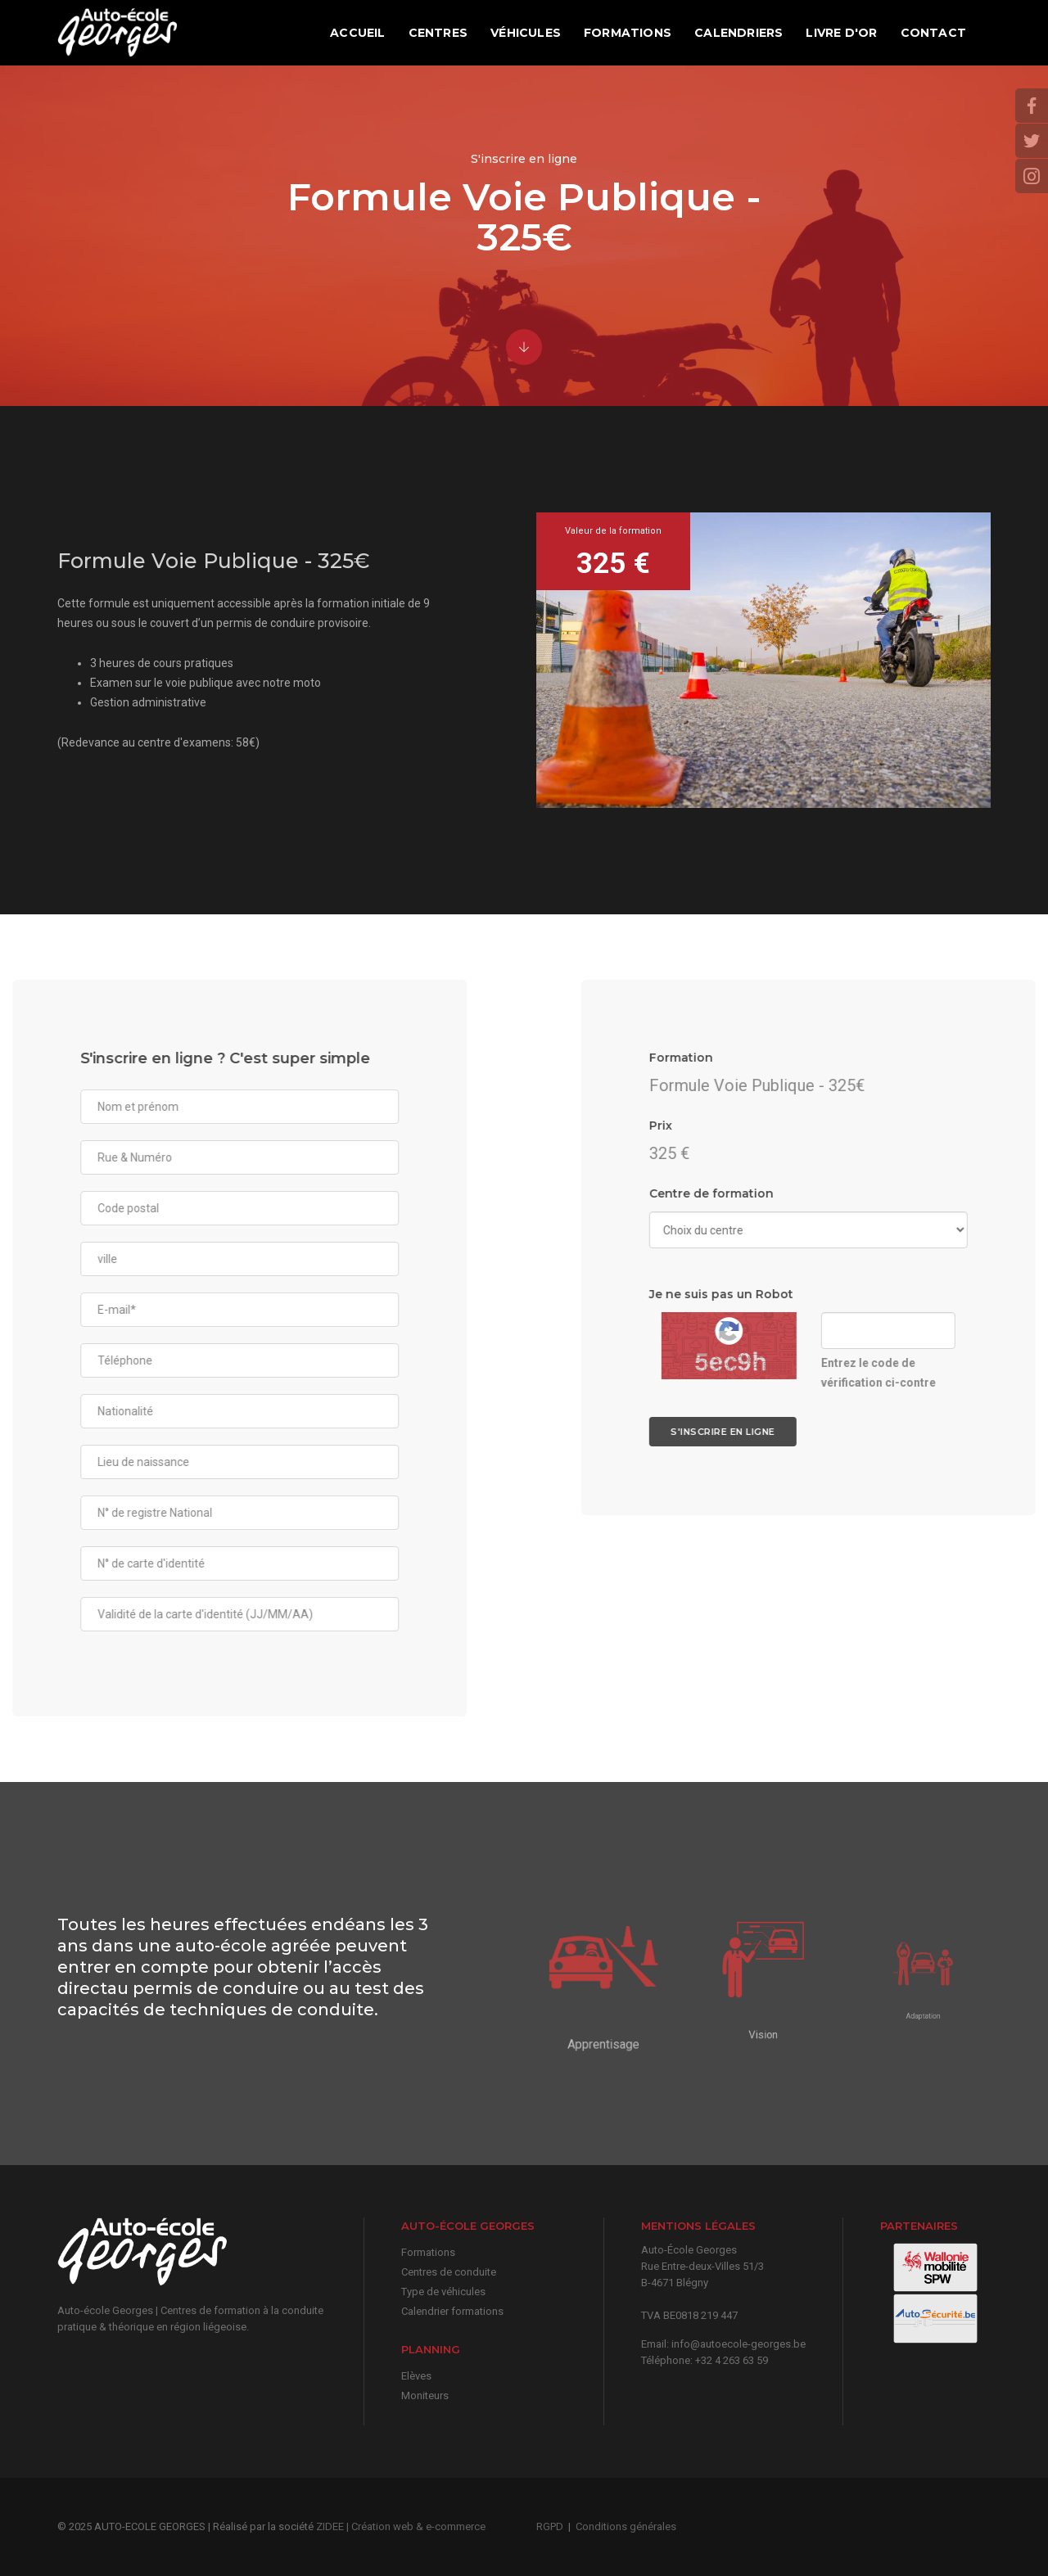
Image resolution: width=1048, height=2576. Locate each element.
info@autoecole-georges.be (738, 2344)
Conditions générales (626, 2526)
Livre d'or (841, 32)
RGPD (549, 2526)
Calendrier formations (452, 2311)
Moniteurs (425, 2395)
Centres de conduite (448, 2272)
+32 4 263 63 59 (731, 2360)
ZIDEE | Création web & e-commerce (401, 2526)
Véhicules (525, 32)
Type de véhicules (443, 2291)
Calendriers (738, 32)
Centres (438, 32)
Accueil (357, 32)
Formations (627, 32)
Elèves (416, 2376)
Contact (933, 32)
